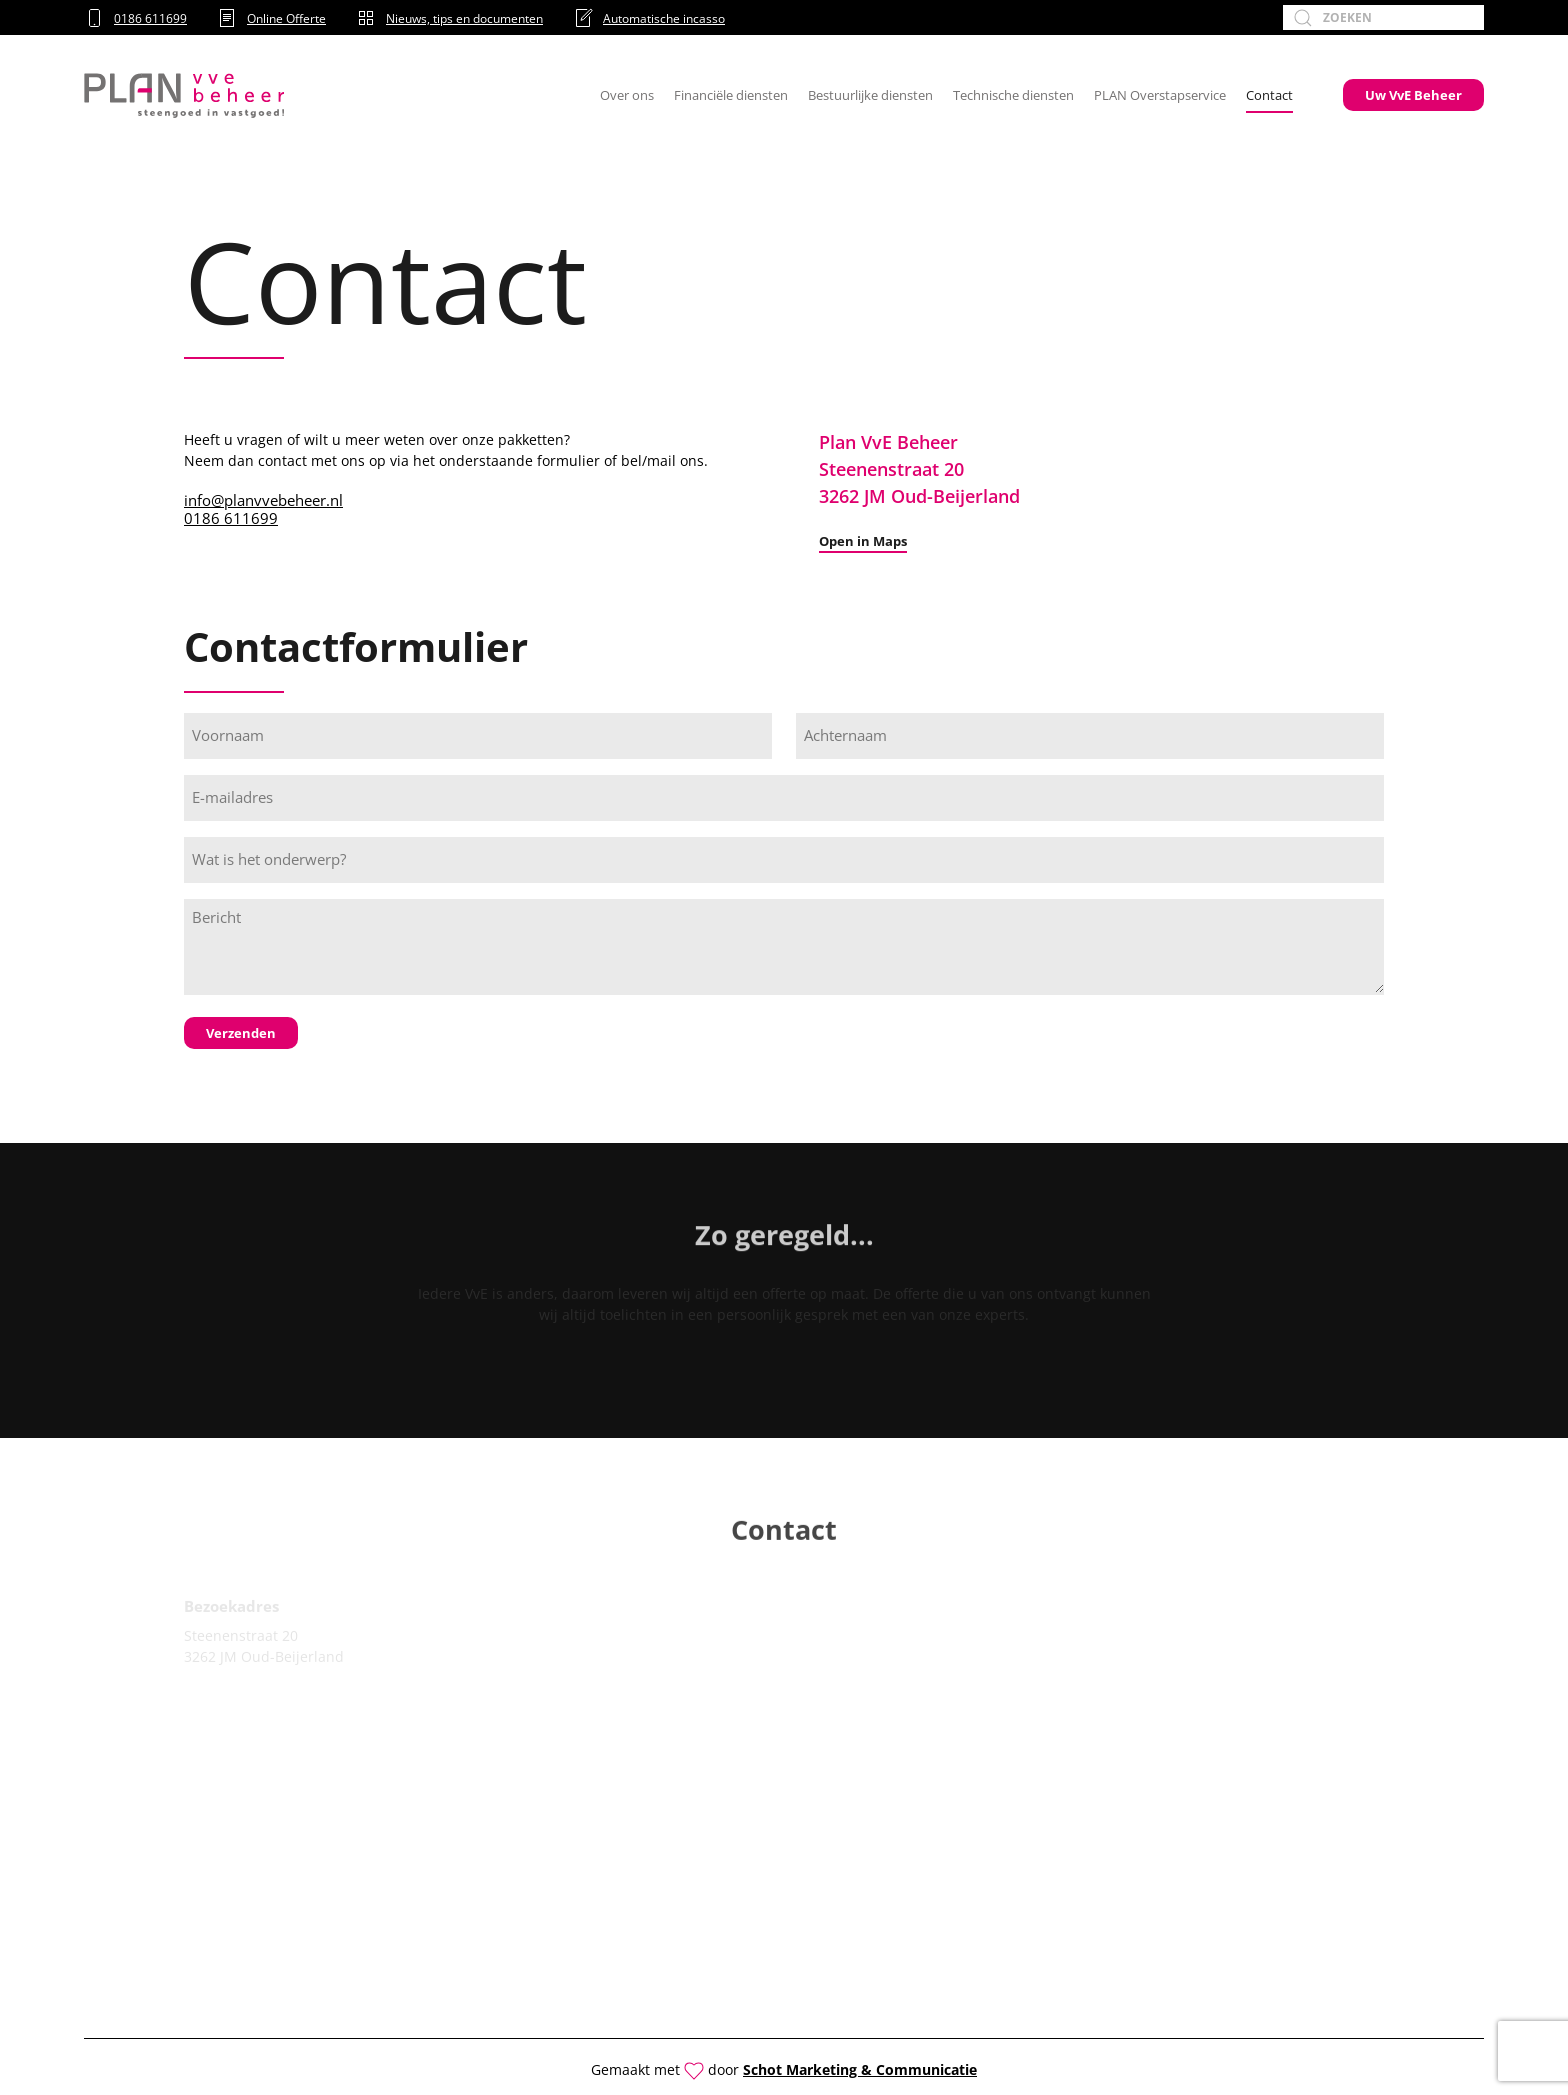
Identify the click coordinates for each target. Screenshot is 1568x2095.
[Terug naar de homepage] (184, 95)
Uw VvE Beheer (1413, 95)
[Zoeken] (1383, 17)
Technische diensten (1013, 95)
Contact (1269, 95)
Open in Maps (863, 541)
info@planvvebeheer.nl (263, 500)
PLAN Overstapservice (1160, 95)
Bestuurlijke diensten (870, 95)
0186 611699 (135, 18)
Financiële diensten (731, 95)
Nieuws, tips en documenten (449, 18)
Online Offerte (271, 18)
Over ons (627, 95)
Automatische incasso (649, 18)
